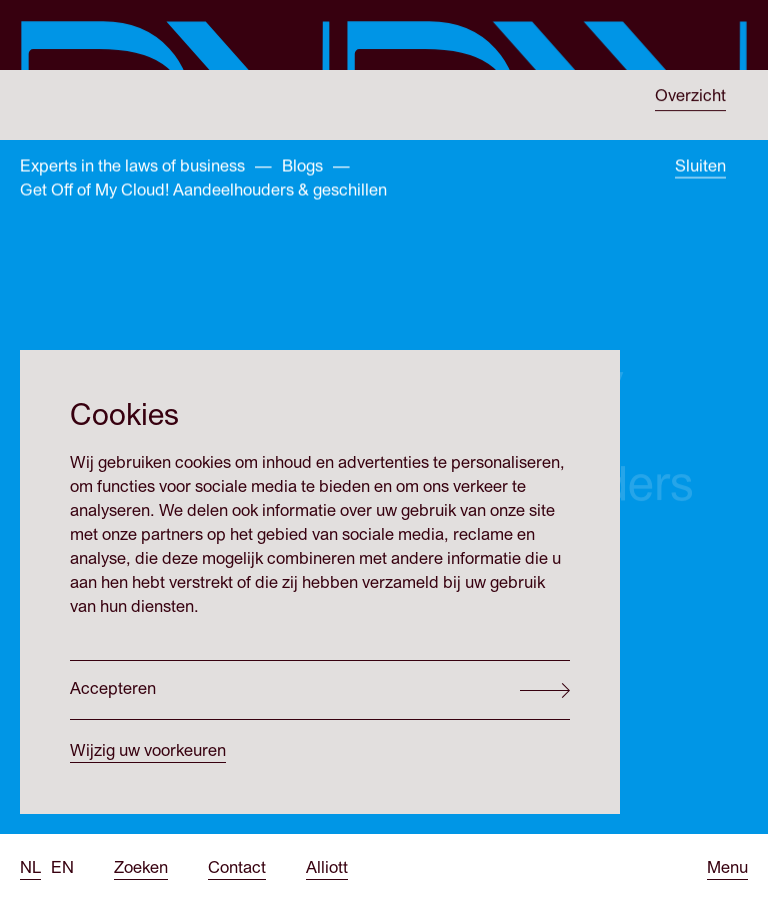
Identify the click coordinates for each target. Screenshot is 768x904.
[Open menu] (727, 869)
